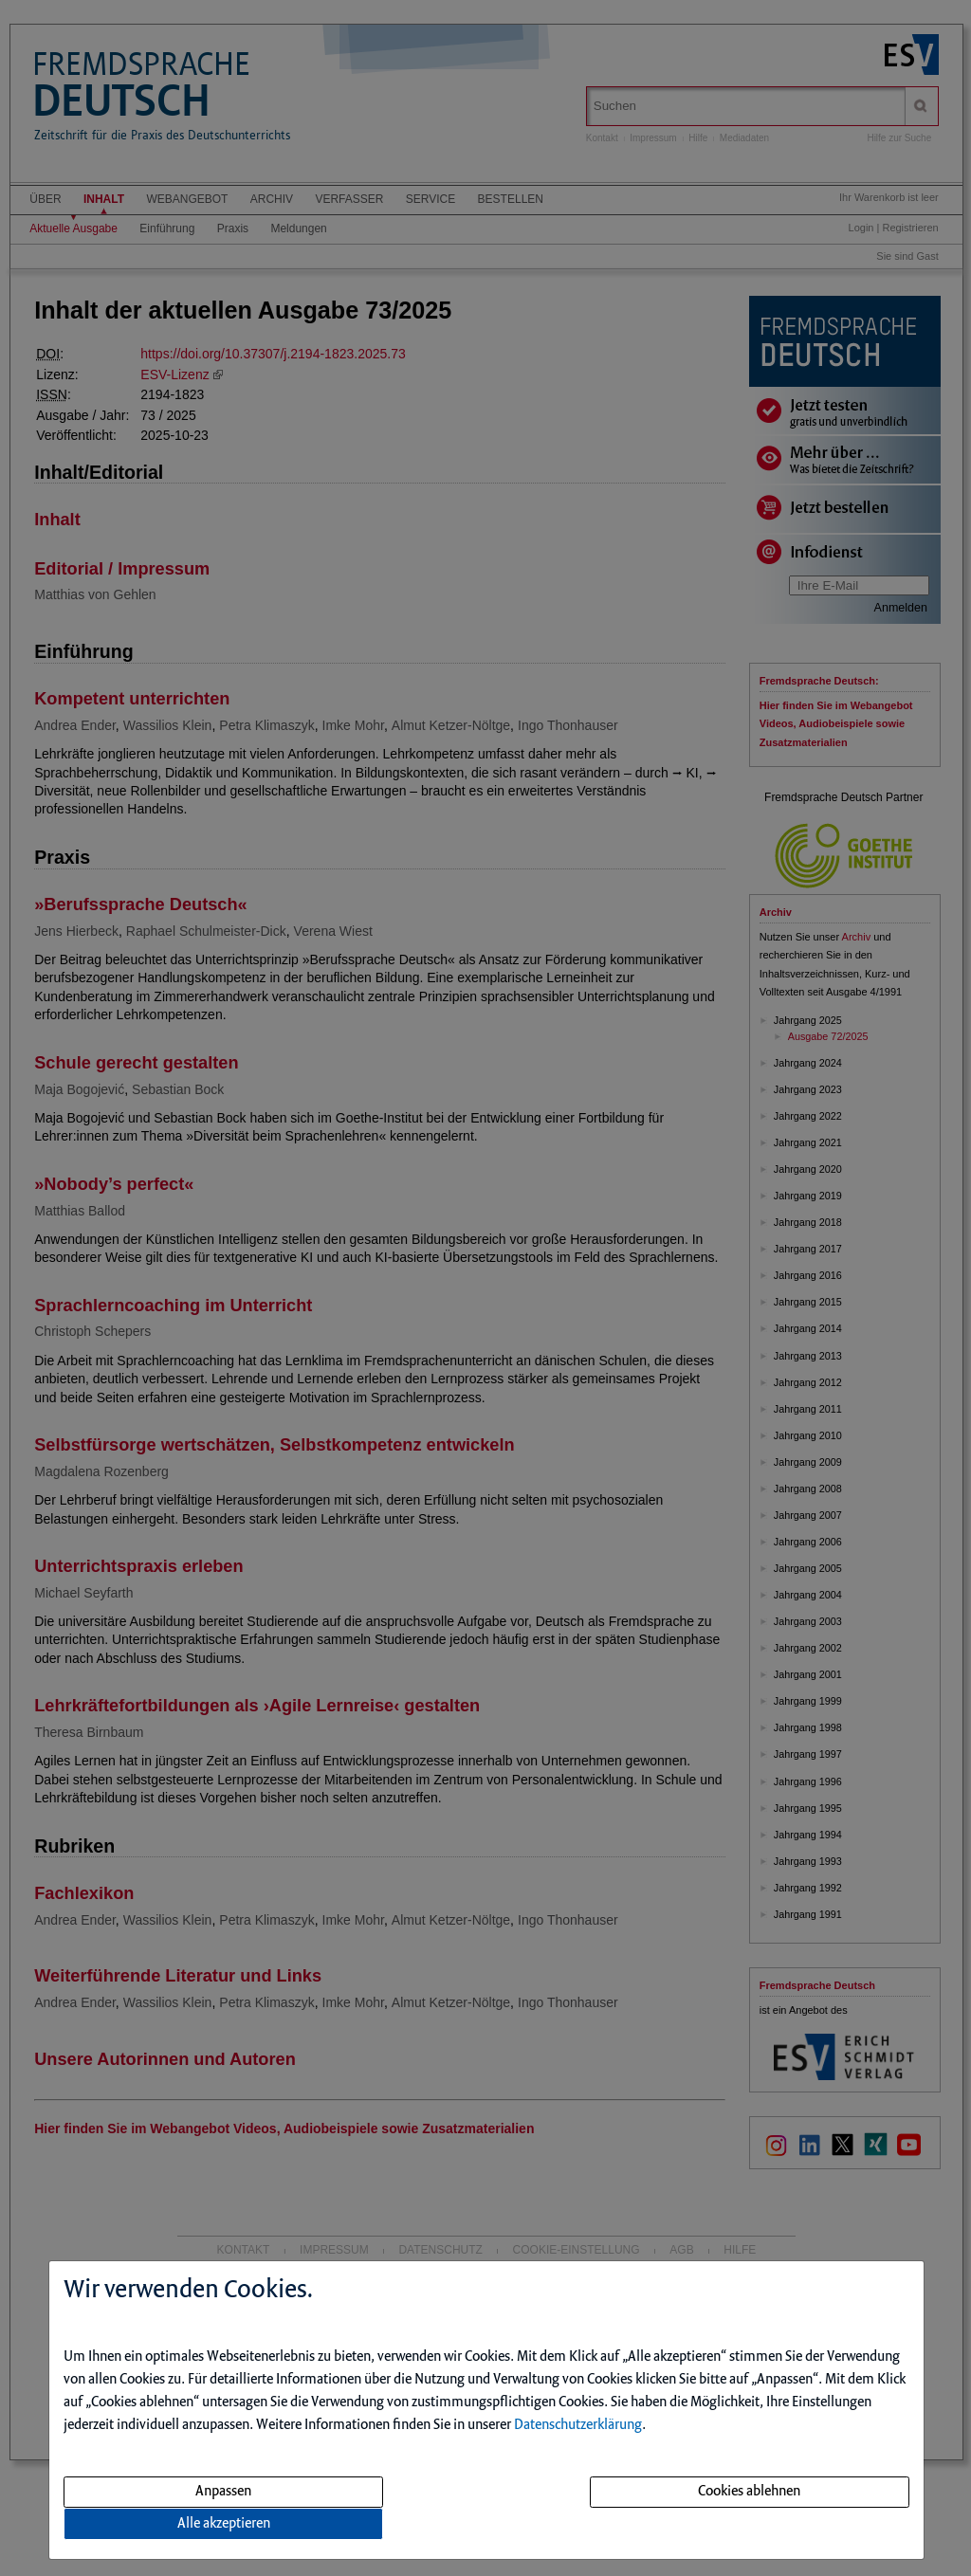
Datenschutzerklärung (578, 2425)
